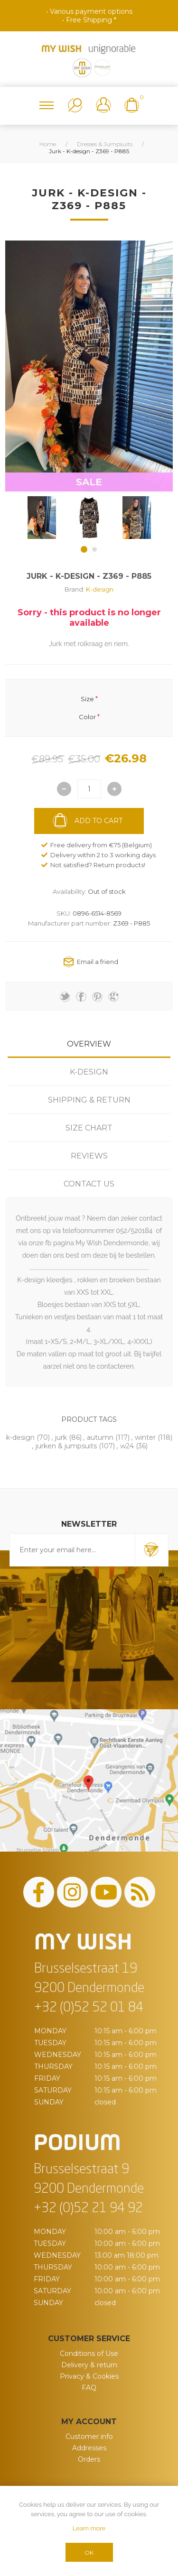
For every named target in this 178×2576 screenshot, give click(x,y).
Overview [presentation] (89, 1043)
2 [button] (94, 549)
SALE (89, 482)
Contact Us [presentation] (89, 1183)
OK (89, 2552)
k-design (20, 1437)
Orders (89, 2459)
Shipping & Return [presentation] (89, 1099)
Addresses (89, 2448)
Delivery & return (89, 2365)
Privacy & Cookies (89, 2376)
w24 (127, 1446)
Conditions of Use (89, 2353)
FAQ (89, 2387)
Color (87, 717)
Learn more (89, 2528)
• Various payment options (89, 11)
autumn (100, 1437)
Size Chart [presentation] (89, 1127)
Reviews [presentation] (89, 1155)
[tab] (89, 1044)
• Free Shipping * (89, 20)
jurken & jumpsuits (66, 1446)
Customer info (89, 2436)
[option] (42, 517)
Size (87, 698)
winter (145, 1437)
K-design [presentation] (89, 1071)
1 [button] (84, 549)
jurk (61, 1437)
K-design (99, 589)
